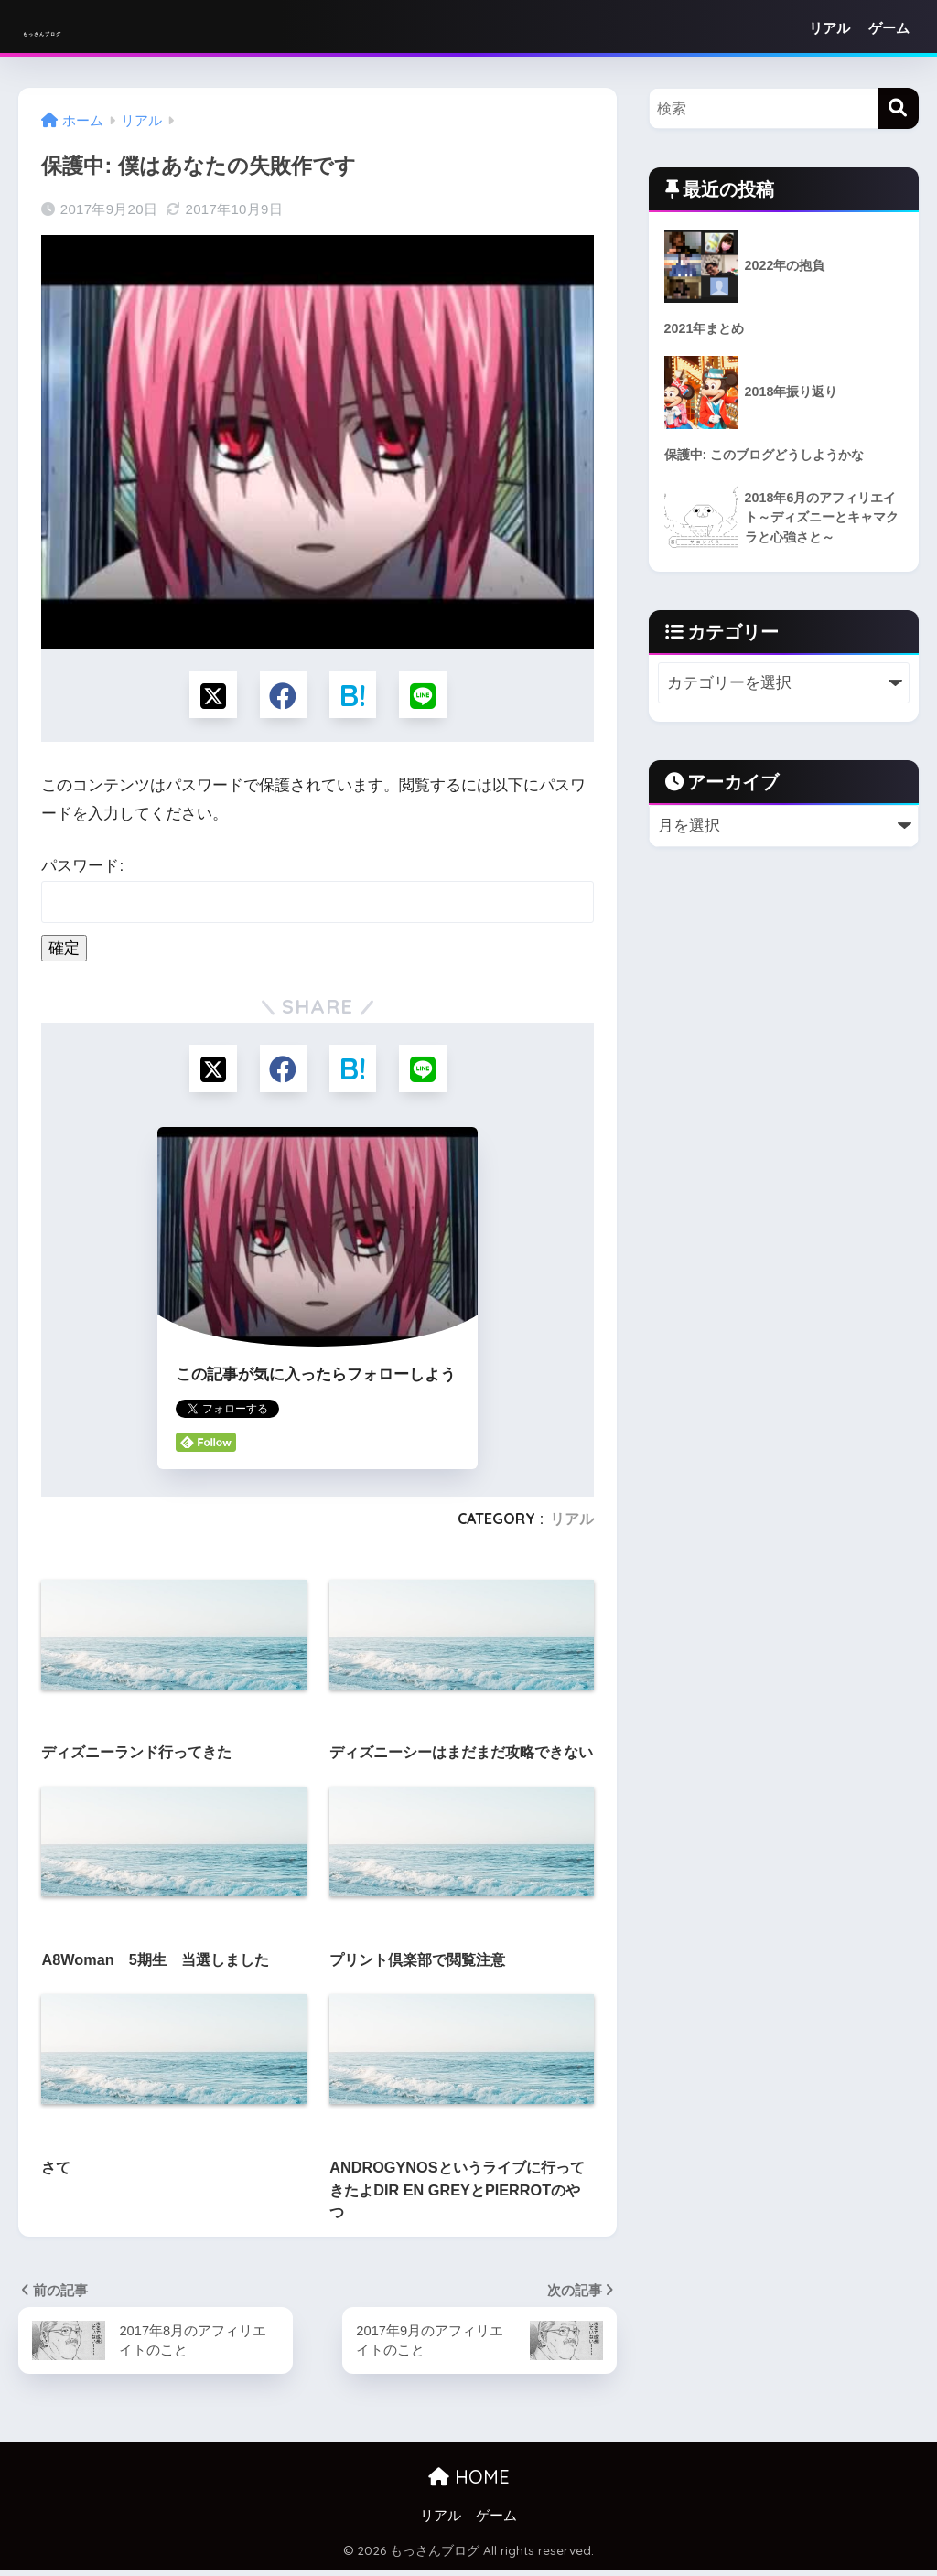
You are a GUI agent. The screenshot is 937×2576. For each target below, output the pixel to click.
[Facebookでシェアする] (281, 696)
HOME (469, 2483)
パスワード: (317, 894)
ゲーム (889, 28)
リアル (829, 28)
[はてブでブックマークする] (354, 696)
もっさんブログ (103, 28)
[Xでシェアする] (208, 696)
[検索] (898, 108)
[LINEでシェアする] (428, 696)
